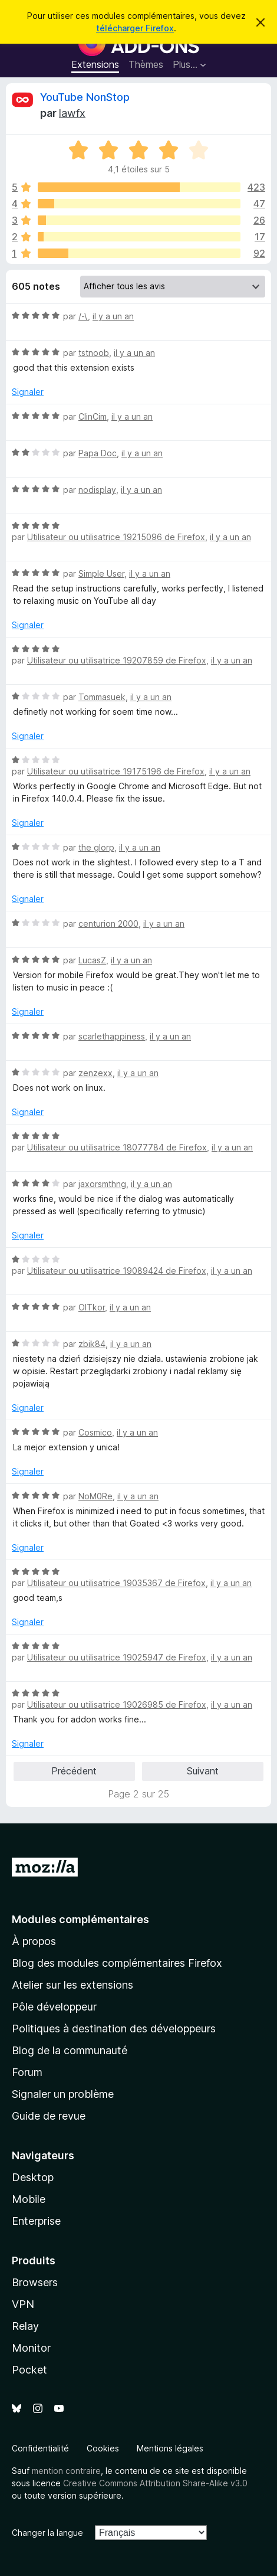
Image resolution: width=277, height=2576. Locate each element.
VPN (23, 2304)
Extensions (95, 64)
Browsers (35, 2282)
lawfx (72, 113)
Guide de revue (48, 2116)
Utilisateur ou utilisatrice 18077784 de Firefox (117, 1147)
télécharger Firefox (135, 28)
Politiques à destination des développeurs (114, 2028)
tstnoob (93, 353)
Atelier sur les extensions (72, 1985)
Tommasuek (102, 697)
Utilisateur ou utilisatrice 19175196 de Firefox (116, 771)
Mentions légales (170, 2448)
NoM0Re (95, 1496)
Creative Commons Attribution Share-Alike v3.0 (155, 2483)
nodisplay (97, 490)
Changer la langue (47, 2533)
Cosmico (95, 1432)
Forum (27, 2072)
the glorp (96, 847)
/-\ (83, 316)
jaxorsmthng (102, 1184)
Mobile (28, 2199)
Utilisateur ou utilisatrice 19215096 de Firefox (116, 537)
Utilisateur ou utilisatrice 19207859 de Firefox (116, 660)
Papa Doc (97, 453)
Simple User (101, 573)
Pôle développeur (54, 2006)
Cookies (103, 2448)
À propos (34, 1941)
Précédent (74, 1771)
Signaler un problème (63, 2094)
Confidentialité (40, 2448)
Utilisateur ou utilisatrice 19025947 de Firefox (116, 1657)
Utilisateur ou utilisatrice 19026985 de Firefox (116, 1704)
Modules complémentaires (80, 1919)
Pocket (29, 2369)
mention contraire (66, 2471)
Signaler (28, 392)
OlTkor (91, 1307)
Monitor (31, 2348)
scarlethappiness (111, 1036)
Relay (25, 2326)
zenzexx (95, 1073)
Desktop (33, 2177)
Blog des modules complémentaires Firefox (117, 1963)
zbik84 (91, 1344)
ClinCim (92, 416)
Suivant (203, 1771)
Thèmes (145, 64)
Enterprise (36, 2221)
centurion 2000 (108, 923)
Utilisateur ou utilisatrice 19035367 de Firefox (116, 1583)
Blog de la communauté (69, 2050)
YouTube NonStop (85, 97)
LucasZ (92, 960)
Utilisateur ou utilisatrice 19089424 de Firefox (116, 1271)
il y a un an (113, 316)
